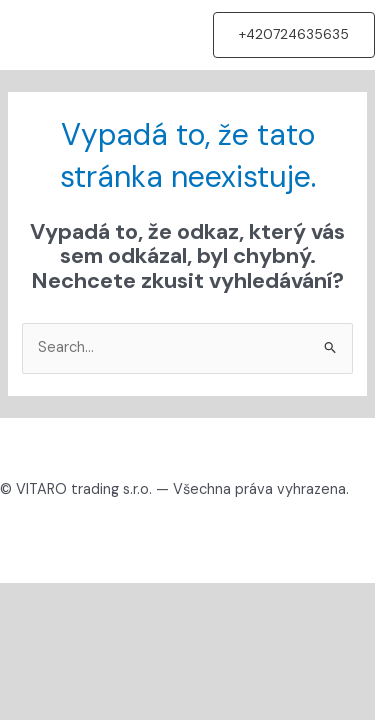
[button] (294, 35)
